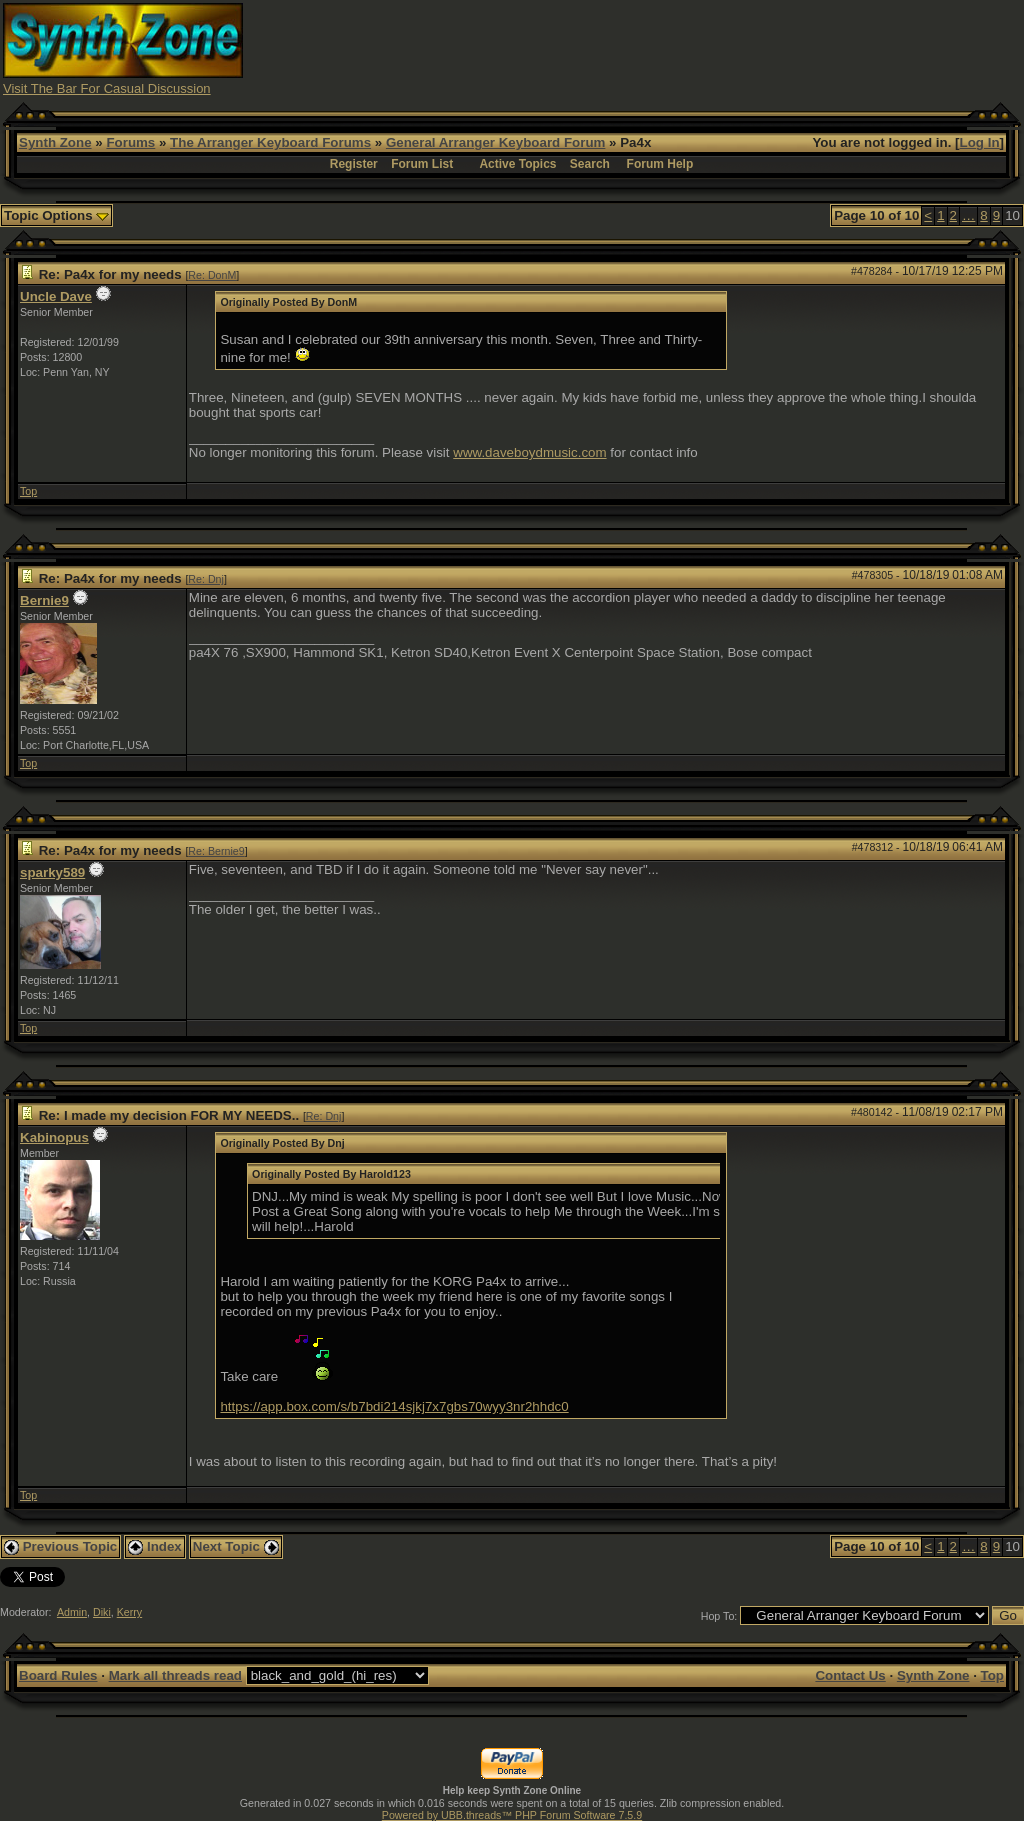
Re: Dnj (206, 579)
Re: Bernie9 (216, 851)
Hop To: (719, 1616)
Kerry (129, 1612)
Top (28, 491)
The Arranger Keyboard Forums (270, 142)
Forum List (422, 164)
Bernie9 (44, 600)
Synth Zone (55, 142)
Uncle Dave (56, 296)
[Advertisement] (657, 48)
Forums (130, 142)
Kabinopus (54, 1137)
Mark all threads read (175, 1675)
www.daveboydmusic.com (529, 452)
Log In (980, 142)
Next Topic (236, 1546)
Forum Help (660, 164)
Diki (102, 1612)
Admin (72, 1612)
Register (354, 164)
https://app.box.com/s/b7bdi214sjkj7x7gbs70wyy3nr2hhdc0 (394, 1406)
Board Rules (58, 1675)
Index (155, 1546)
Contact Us (850, 1675)
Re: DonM (212, 275)
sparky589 (52, 872)
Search (590, 164)
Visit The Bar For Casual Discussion (107, 88)
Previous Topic (60, 1546)
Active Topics (517, 164)
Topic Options (56, 215)
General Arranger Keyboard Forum (495, 142)
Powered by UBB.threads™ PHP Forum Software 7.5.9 (512, 1815)
